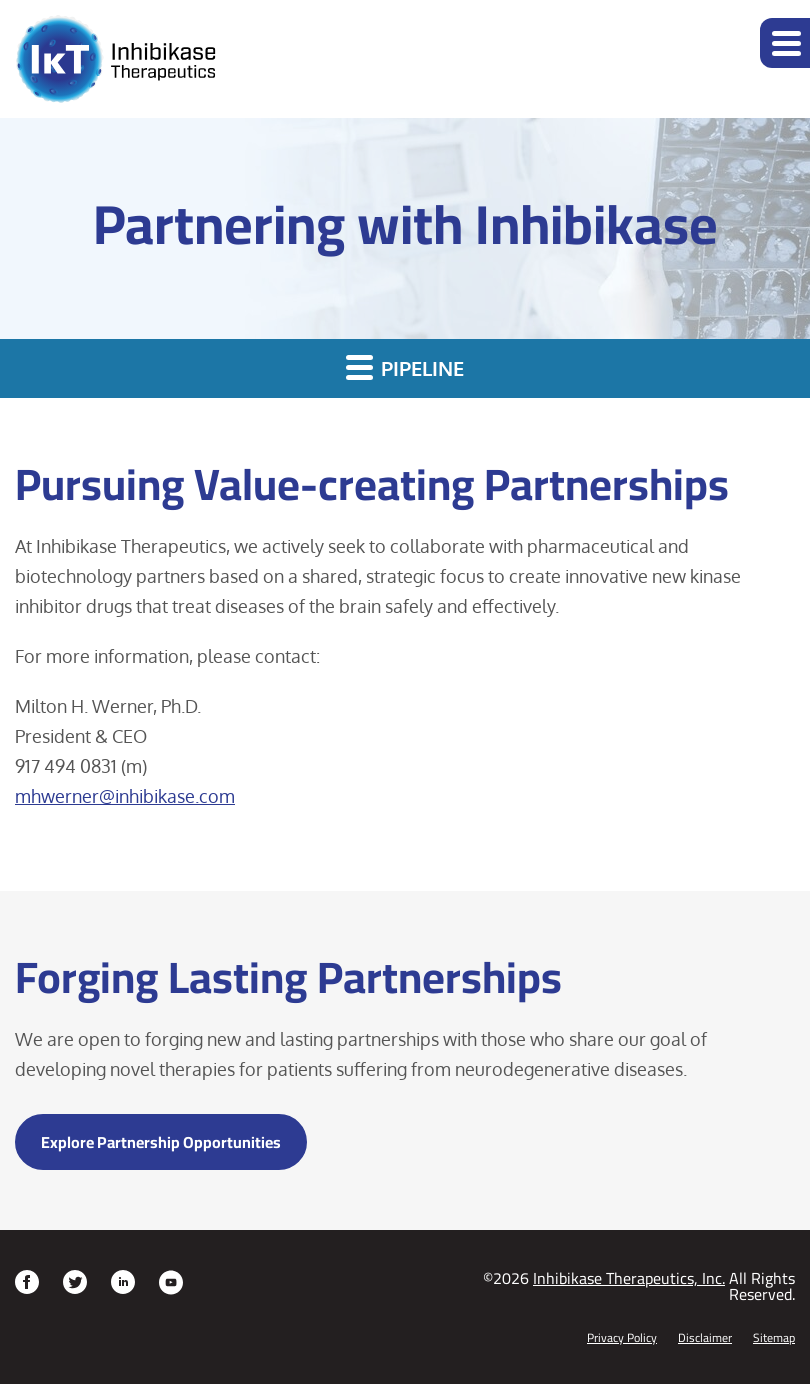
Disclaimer (705, 1338)
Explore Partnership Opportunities (161, 1142)
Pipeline (405, 367)
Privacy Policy (622, 1338)
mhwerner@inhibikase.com (125, 796)
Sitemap (774, 1338)
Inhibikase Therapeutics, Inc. (629, 1278)
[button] (785, 43)
